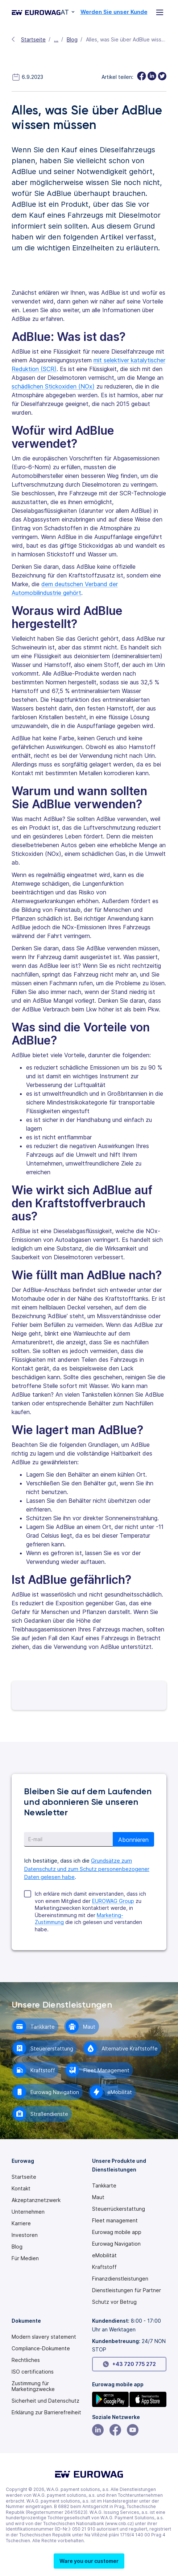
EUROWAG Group (113, 1901)
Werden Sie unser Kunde (114, 12)
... (56, 39)
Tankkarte (104, 2186)
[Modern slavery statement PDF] (44, 2337)
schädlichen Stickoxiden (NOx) (53, 386)
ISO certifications (33, 2372)
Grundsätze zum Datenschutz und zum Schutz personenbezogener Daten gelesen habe (86, 1868)
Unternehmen (28, 2212)
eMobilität (104, 2255)
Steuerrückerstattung (118, 2209)
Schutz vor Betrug (114, 2302)
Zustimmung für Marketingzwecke (33, 2386)
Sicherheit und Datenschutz (45, 2401)
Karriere (21, 2223)
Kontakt (21, 2188)
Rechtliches (26, 2360)
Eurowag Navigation (116, 2244)
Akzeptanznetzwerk (36, 2200)
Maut (98, 2197)
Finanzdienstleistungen (120, 2279)
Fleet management (115, 2220)
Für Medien (25, 2258)
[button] (89, 2561)
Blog (72, 39)
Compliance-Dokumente (41, 2348)
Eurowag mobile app (116, 2232)
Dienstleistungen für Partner (126, 2290)
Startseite (33, 39)
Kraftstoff (104, 2267)
